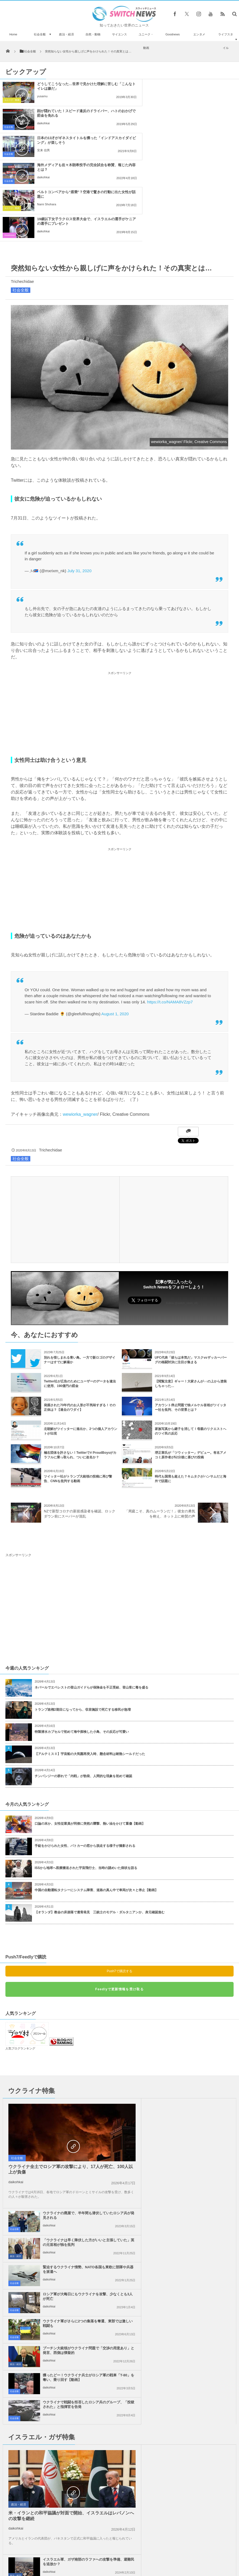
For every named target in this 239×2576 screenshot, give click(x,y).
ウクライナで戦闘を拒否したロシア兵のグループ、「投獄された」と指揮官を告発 (194, 2159)
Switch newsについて (32, 2558)
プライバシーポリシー (97, 2558)
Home (13, 34)
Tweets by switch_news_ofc (119, 2396)
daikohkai (165, 96)
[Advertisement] (119, 633)
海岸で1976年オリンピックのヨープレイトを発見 (50, 2500)
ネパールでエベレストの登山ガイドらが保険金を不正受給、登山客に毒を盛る (91, 1606)
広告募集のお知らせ (207, 2558)
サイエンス (119, 34)
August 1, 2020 (115, 932)
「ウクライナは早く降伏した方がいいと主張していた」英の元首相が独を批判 (194, 2051)
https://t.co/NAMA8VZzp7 (170, 921)
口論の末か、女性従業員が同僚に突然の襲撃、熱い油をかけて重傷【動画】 (90, 1742)
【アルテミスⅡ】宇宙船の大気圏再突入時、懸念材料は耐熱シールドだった (90, 1673)
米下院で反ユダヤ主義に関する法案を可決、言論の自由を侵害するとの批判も (194, 2287)
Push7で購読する (119, 1890)
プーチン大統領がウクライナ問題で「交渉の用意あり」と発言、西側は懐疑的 (194, 2132)
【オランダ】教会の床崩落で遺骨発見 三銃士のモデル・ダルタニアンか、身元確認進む (100, 1831)
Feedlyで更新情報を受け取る (119, 1908)
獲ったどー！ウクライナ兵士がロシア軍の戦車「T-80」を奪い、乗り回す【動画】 (78, 2159)
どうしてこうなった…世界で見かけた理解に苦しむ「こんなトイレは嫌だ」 (74, 86)
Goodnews (172, 34)
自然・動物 (93, 34)
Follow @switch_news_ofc (182, 1222)
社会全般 (40, 34)
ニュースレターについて (167, 2558)
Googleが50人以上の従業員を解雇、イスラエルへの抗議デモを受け (193, 2260)
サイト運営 (64, 2558)
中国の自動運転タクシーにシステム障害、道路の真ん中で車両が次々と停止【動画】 (96, 1809)
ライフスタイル (225, 41)
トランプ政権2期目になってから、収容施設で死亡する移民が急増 (83, 1628)
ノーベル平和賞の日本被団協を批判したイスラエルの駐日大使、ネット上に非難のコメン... (78, 2343)
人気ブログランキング (20, 1967)
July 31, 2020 (79, 489)
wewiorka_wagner (80, 1033)
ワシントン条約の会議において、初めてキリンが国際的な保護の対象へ (35, 2441)
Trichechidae (22, 200)
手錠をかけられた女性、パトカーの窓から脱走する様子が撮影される (85, 1765)
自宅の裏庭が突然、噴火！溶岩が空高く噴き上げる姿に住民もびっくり (35, 2410)
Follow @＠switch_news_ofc (119, 2412)
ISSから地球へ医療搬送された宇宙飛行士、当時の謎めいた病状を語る (86, 1787)
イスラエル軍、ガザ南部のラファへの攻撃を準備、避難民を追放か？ (194, 2206)
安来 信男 (43, 123)
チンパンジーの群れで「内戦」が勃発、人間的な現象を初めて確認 (83, 1695)
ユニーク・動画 (146, 41)
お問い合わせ (131, 2558)
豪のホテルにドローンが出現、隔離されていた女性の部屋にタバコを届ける (35, 2471)
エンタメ (199, 34)
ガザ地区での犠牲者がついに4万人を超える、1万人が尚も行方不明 (192, 2341)
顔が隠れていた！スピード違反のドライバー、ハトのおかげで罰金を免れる (196, 86)
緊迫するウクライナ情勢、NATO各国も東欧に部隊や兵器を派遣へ (194, 2078)
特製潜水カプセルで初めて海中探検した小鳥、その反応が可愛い (82, 1651)
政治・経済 (66, 34)
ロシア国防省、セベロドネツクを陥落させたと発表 (50, 2526)
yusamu (42, 96)
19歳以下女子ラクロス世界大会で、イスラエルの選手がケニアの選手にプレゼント (196, 140)
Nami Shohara (46, 150)
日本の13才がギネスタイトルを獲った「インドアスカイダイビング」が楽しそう (74, 113)
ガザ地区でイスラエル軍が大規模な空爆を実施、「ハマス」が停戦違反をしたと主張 (78, 2314)
